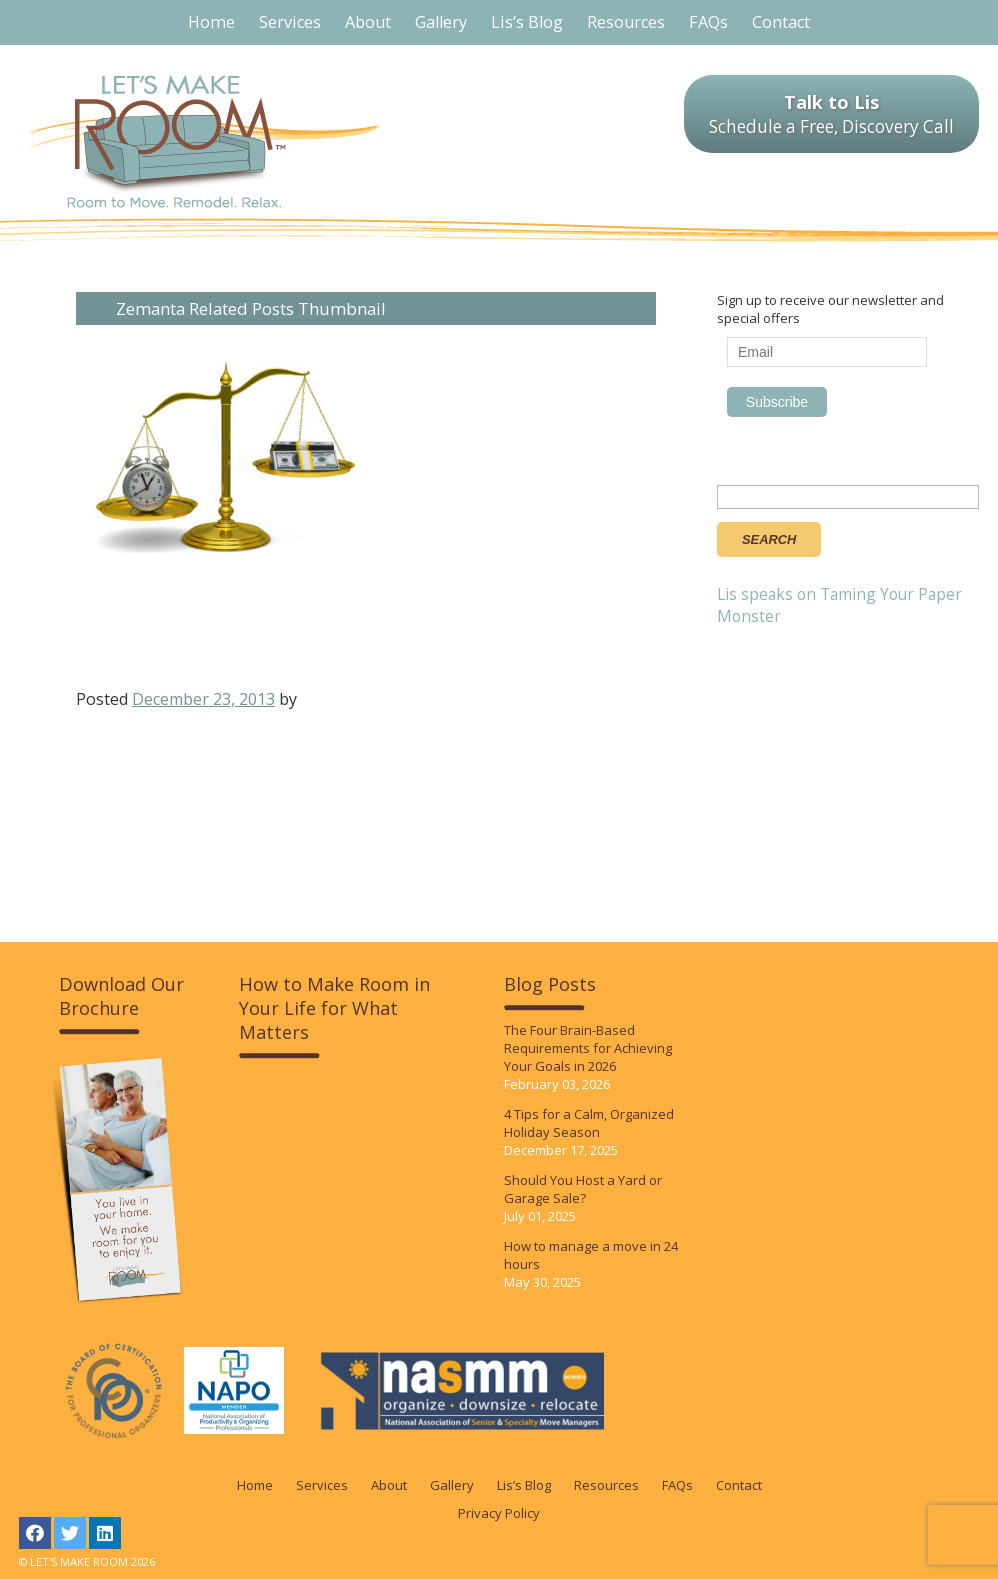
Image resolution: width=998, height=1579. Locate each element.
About (389, 1485)
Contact (739, 1485)
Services (322, 1485)
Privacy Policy (499, 1513)
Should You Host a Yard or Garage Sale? (583, 1189)
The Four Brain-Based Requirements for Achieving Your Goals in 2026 (588, 1048)
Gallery (452, 1485)
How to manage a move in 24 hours (591, 1255)
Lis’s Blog (524, 1485)
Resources (606, 1485)
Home (255, 1485)
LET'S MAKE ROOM (204, 141)
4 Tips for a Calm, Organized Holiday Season (589, 1123)
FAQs (677, 1485)
